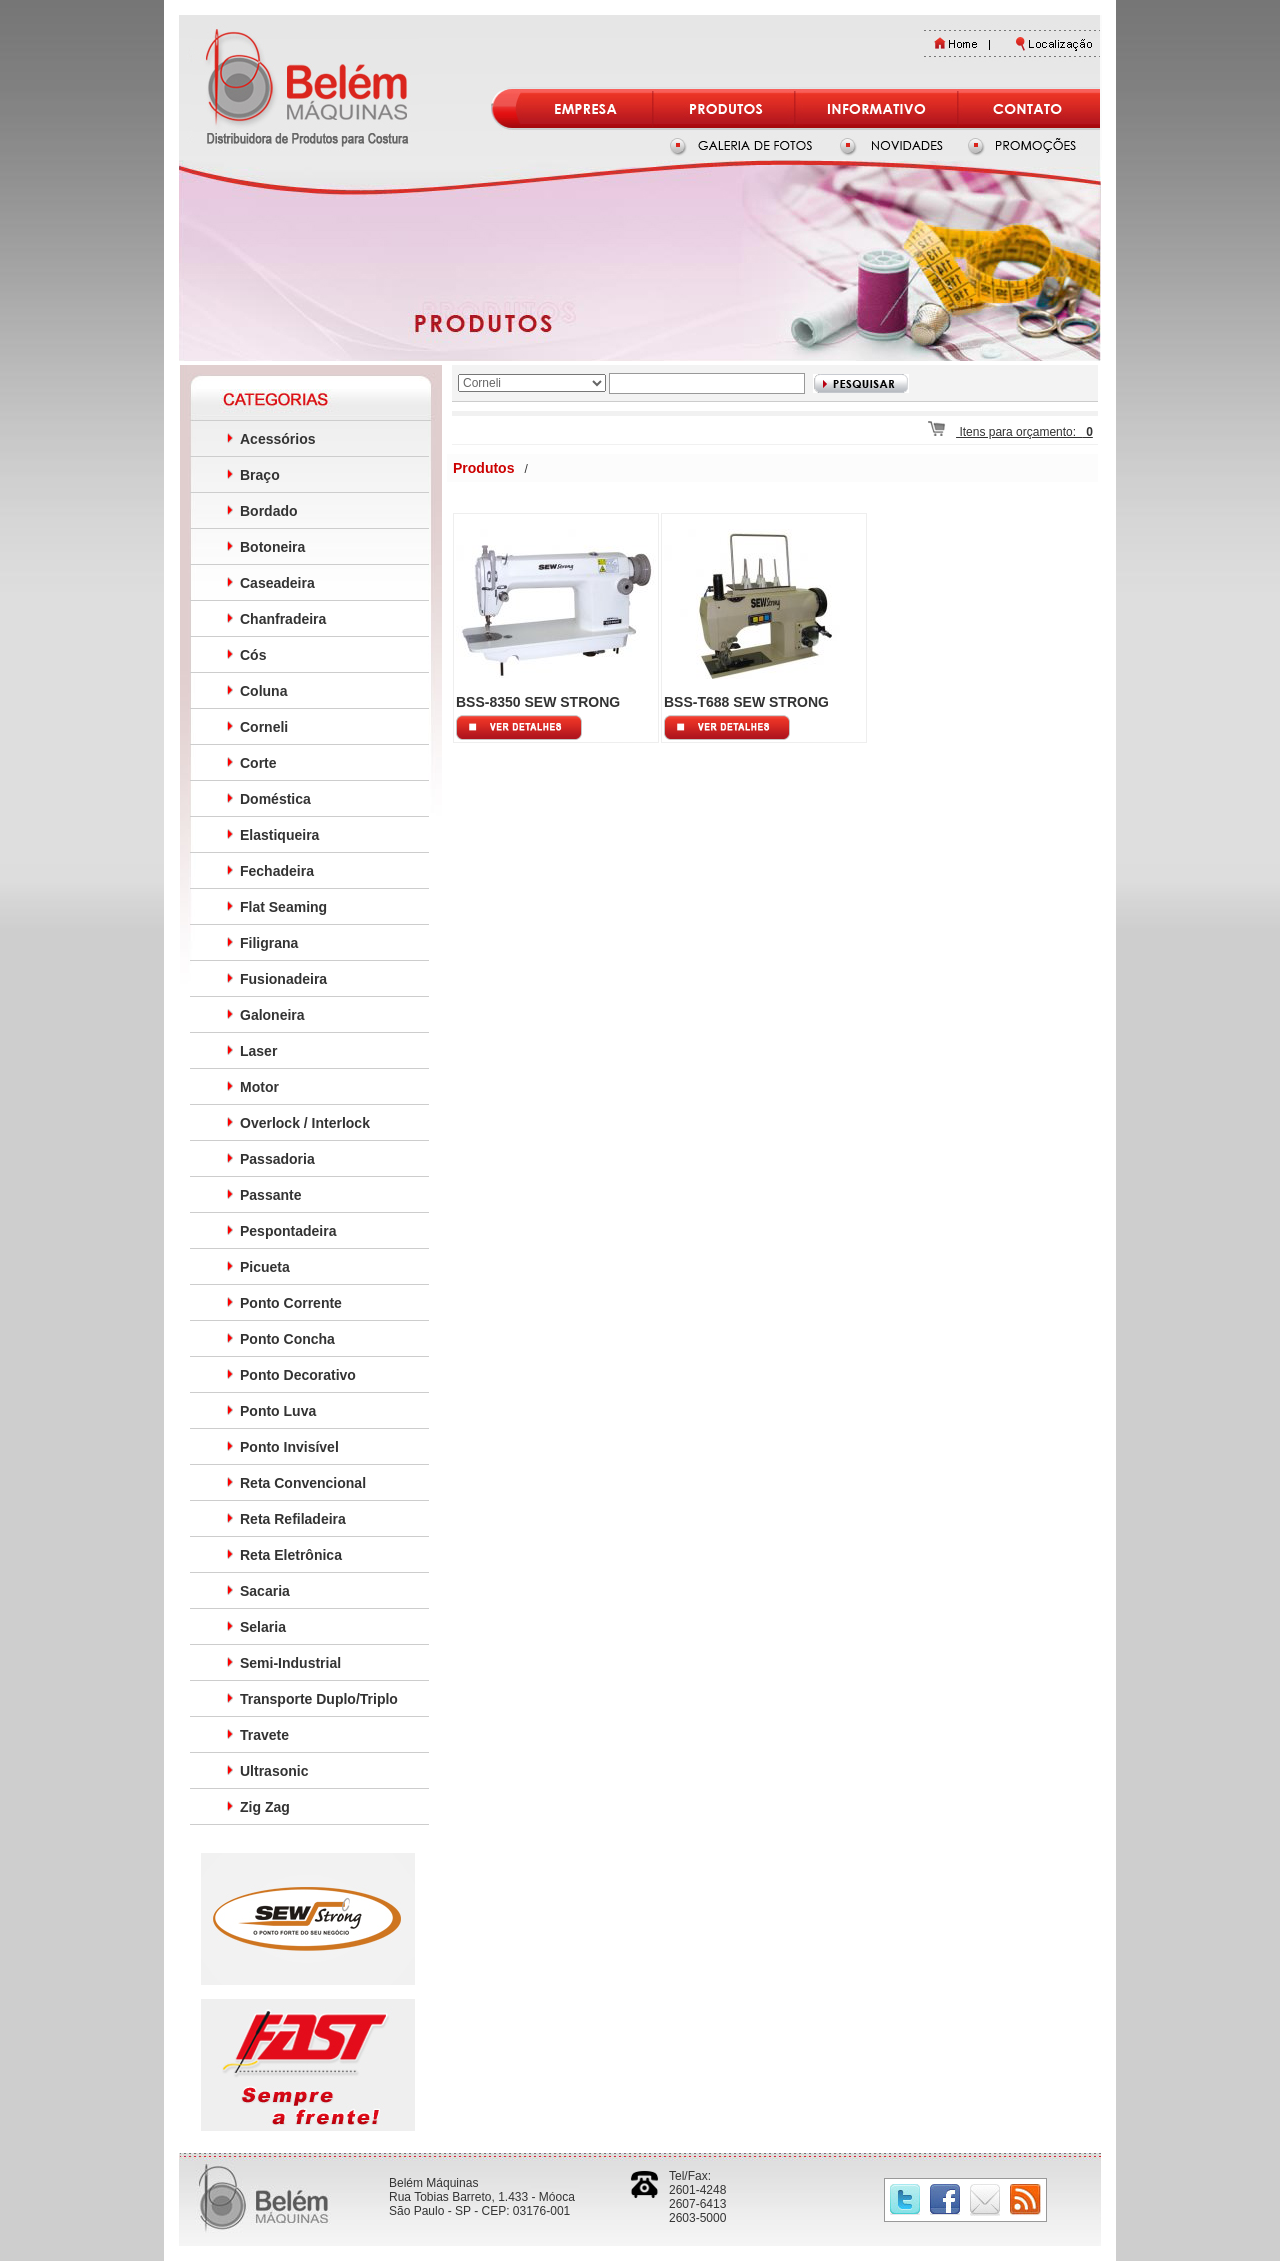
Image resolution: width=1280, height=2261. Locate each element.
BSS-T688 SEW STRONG (746, 702)
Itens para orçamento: (1010, 432)
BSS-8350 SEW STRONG (538, 702)
